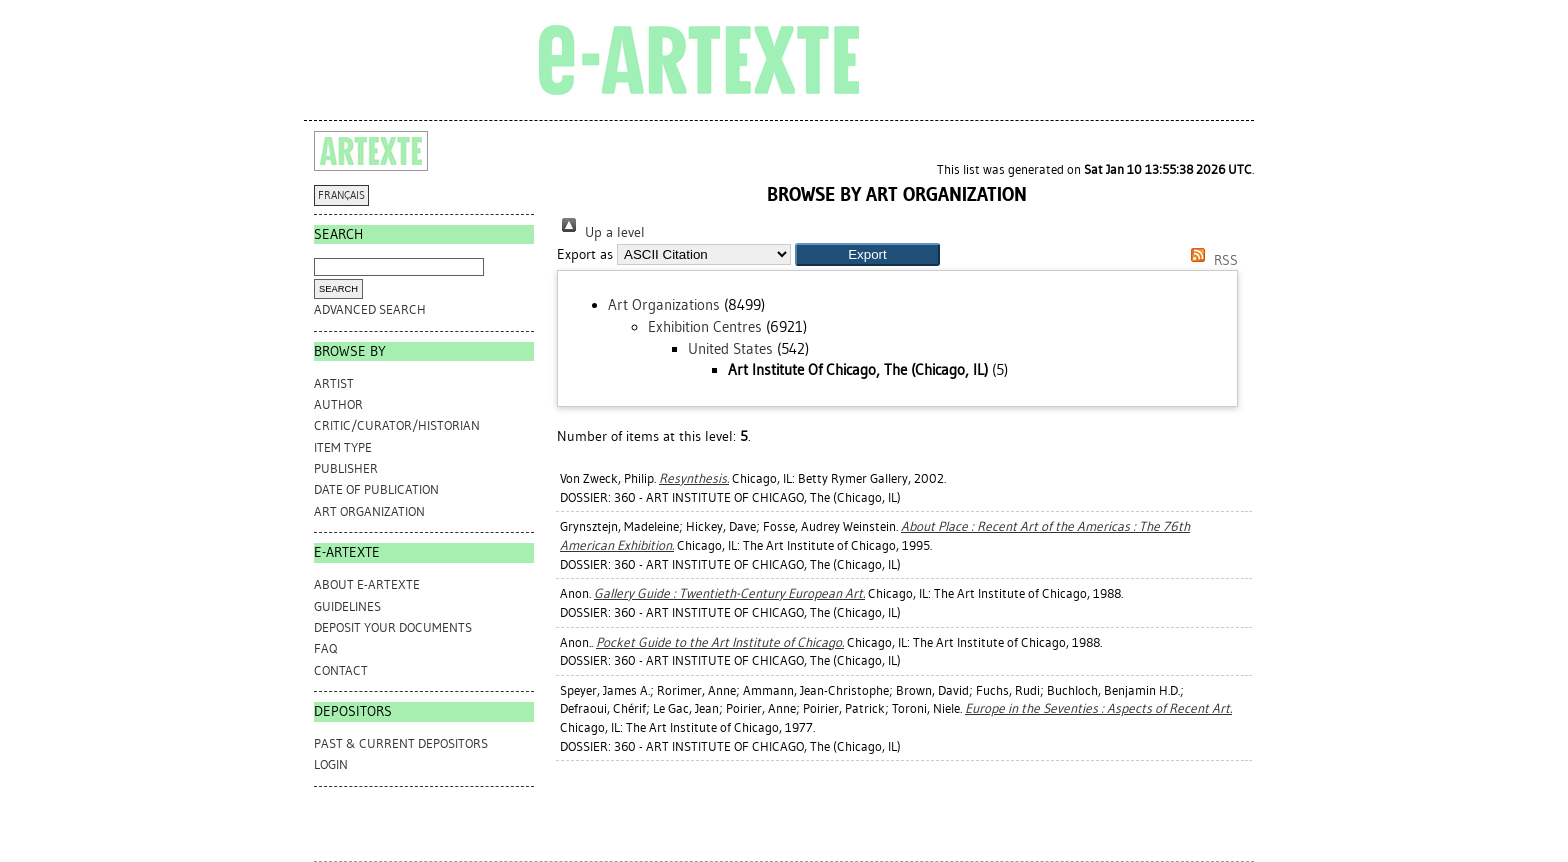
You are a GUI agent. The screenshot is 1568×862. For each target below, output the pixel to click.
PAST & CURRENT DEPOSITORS (401, 743)
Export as (585, 254)
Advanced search (370, 309)
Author (338, 404)
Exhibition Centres (705, 327)
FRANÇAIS (341, 195)
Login (331, 764)
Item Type (343, 447)
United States (730, 349)
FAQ (325, 648)
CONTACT (341, 670)
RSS (1211, 260)
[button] (867, 254)
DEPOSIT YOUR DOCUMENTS (393, 627)
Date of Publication (376, 489)
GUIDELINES (347, 606)
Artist (334, 383)
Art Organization (369, 511)
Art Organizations (664, 305)
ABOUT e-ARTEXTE (367, 584)
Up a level (601, 232)
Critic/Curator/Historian (397, 425)
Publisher (346, 468)
